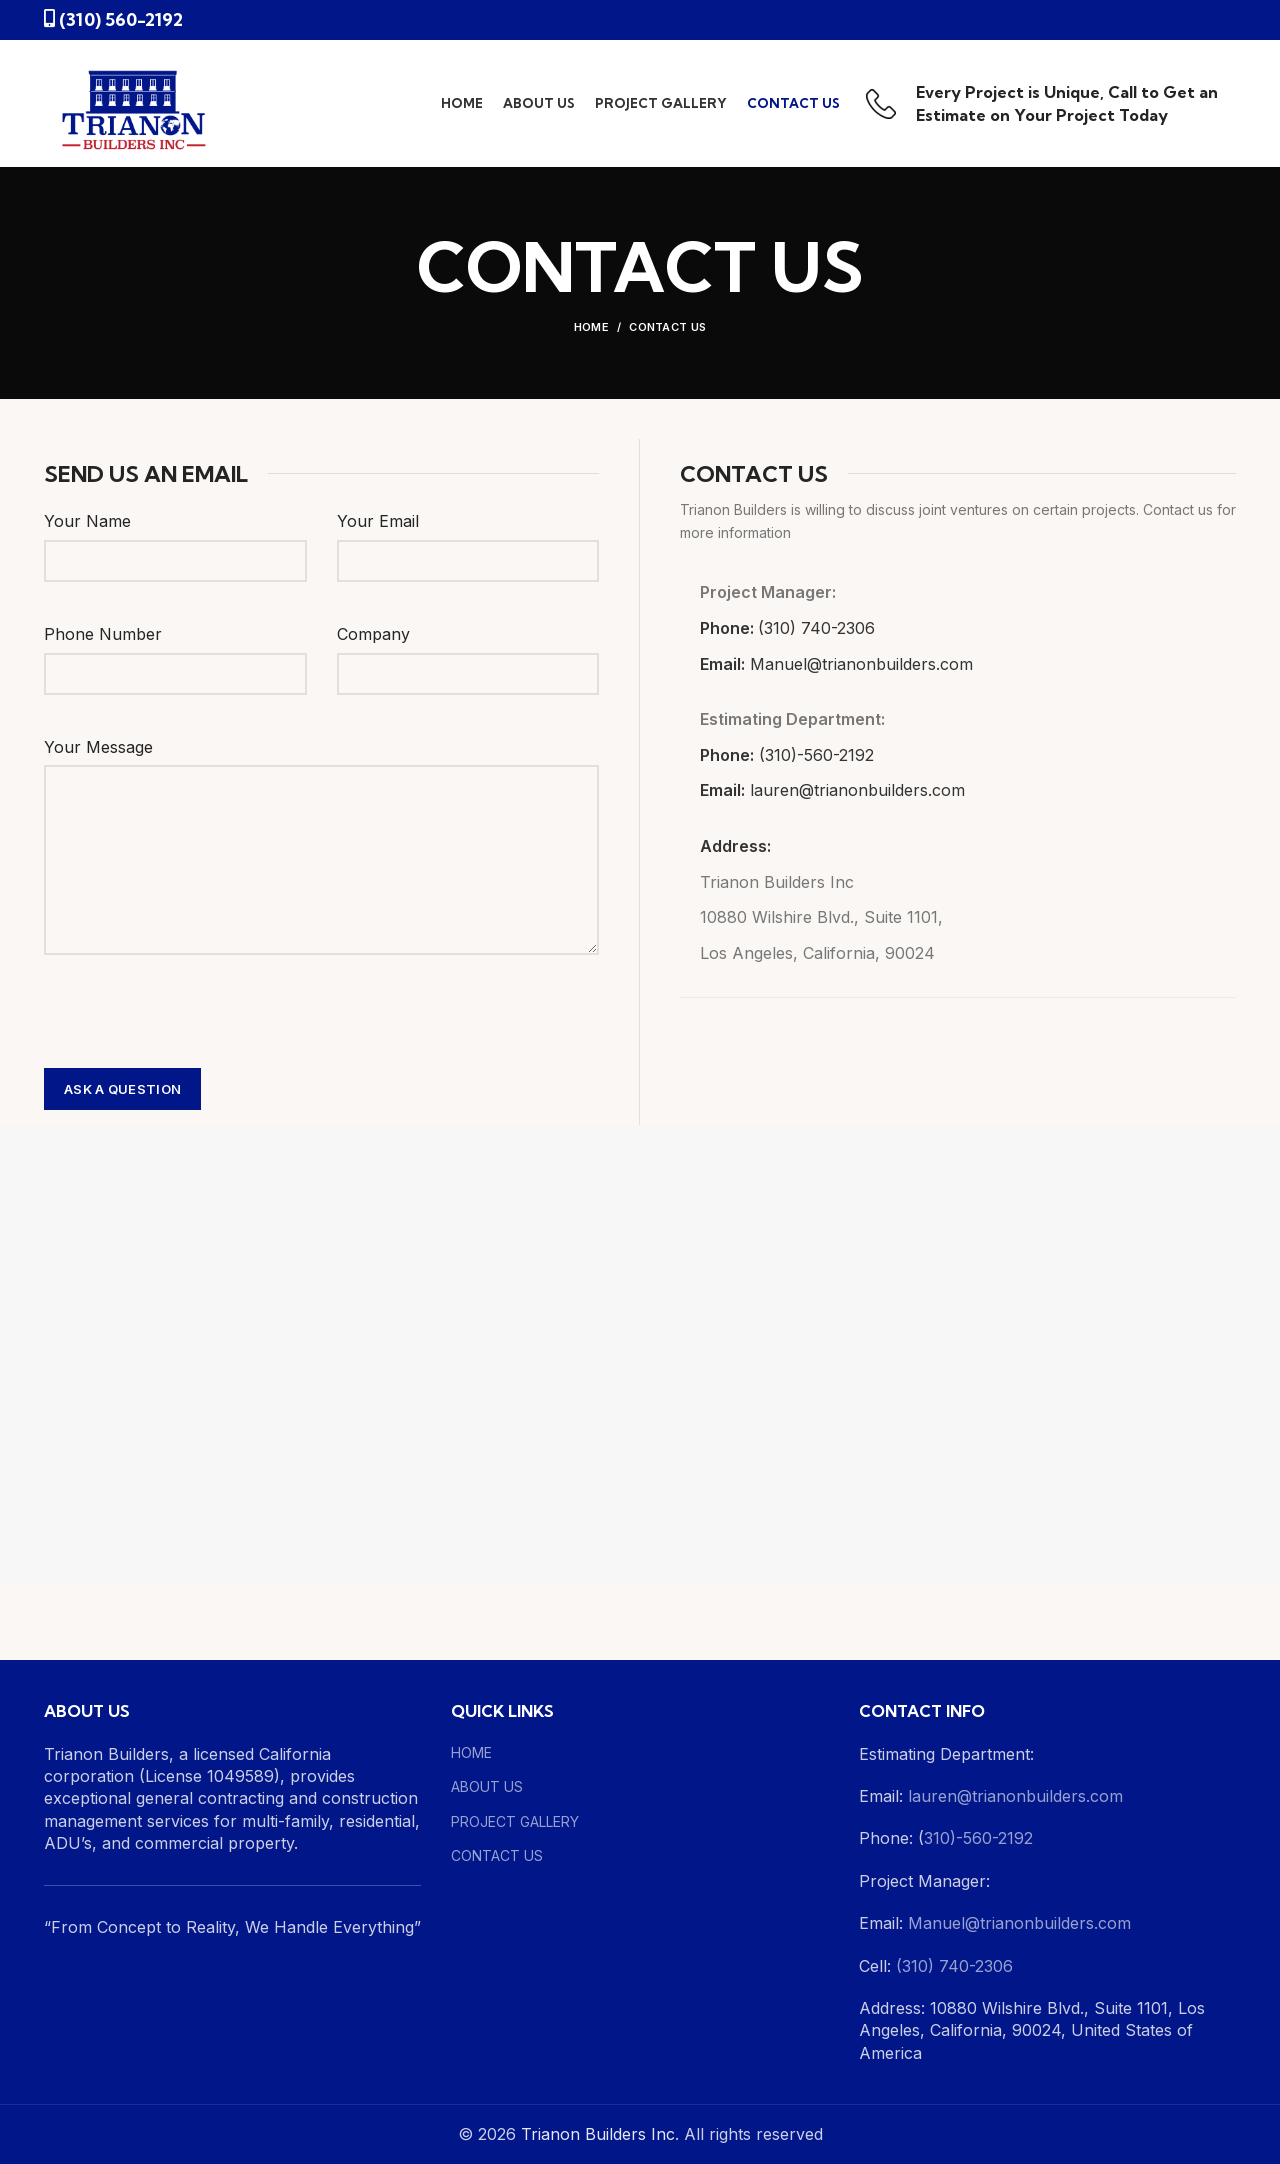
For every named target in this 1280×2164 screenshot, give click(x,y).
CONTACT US (497, 1855)
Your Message (98, 747)
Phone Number (103, 634)
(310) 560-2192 (121, 19)
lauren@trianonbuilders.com (857, 790)
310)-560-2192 (978, 1838)
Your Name (87, 521)
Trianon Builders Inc (598, 2134)
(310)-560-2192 (816, 755)
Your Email (378, 521)
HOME (471, 1752)
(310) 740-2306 (816, 628)
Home (591, 327)
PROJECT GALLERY (515, 1821)
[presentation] (196, 1014)
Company (373, 634)
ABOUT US (487, 1786)
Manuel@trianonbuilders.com (859, 664)
